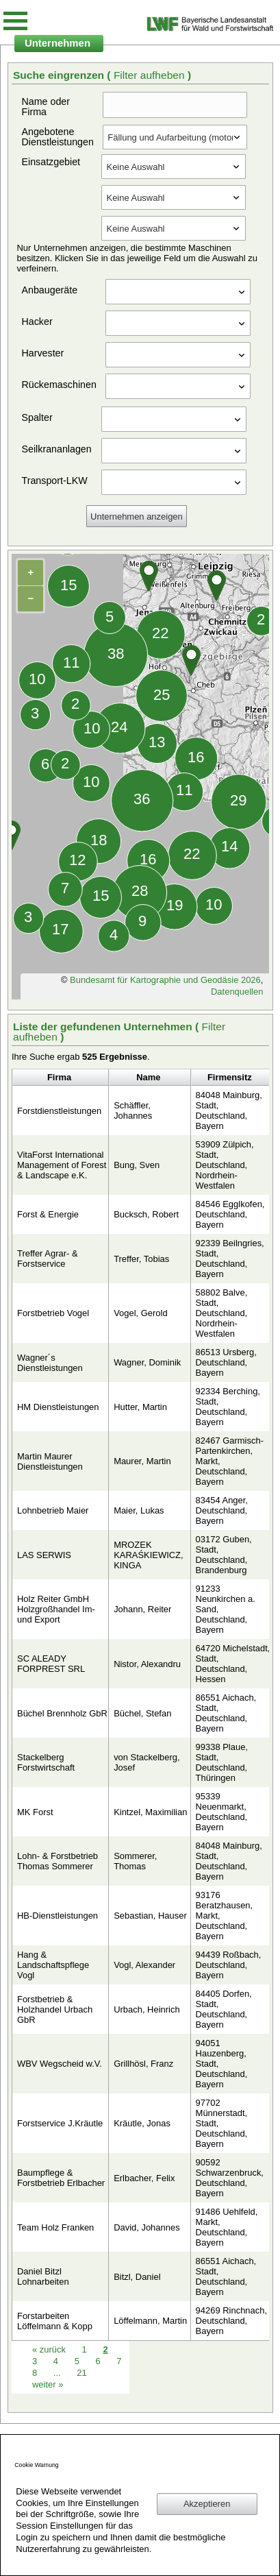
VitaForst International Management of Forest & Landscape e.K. (61, 1165)
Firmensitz (229, 1077)
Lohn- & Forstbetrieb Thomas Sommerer (57, 1861)
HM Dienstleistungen (58, 1407)
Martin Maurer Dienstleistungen (50, 1461)
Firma (59, 1077)
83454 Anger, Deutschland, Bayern (222, 1510)
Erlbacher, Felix (144, 2178)
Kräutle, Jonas (142, 2123)
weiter (47, 2384)
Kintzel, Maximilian (150, 1812)
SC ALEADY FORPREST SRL (51, 1663)
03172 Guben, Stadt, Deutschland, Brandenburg (224, 1554)
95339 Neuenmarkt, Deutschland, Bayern (222, 1811)
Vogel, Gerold (141, 1313)
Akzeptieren (206, 2504)
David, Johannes (147, 2227)
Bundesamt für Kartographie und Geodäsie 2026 (165, 980)
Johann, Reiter (142, 1609)
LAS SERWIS (44, 1555)
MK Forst (35, 1812)
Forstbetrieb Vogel (53, 1313)
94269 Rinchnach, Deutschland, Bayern (231, 2320)
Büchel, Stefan (142, 1713)
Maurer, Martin (142, 1461)
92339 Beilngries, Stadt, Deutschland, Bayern (230, 1258)
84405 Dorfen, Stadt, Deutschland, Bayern (224, 2009)
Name (148, 1077)
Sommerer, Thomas (135, 1861)
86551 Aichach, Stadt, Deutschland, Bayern (226, 1713)
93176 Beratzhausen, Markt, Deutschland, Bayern (224, 1915)
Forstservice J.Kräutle (60, 2123)
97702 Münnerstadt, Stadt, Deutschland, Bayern (222, 2123)
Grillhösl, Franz (143, 2063)
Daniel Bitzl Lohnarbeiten (43, 2276)
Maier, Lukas (139, 1510)
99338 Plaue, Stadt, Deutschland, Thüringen (222, 1762)
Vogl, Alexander (144, 1965)
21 (81, 2373)
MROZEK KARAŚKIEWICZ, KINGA (148, 1555)
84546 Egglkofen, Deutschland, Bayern (230, 1214)
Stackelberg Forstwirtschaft (46, 1762)
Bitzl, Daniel (137, 2277)
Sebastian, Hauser (150, 1915)
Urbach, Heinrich (146, 2009)
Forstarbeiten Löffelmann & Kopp (54, 2321)
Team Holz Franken (55, 2227)
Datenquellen (237, 991)
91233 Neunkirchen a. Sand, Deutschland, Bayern (225, 1609)
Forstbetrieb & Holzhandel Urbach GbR (54, 2009)
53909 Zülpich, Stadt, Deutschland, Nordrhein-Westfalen (225, 1165)
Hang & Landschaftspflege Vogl (53, 1964)
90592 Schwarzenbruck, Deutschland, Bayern (230, 2177)
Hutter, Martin (140, 1407)
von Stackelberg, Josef (147, 1762)
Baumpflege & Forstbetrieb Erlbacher (61, 2177)
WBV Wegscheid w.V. (59, 2063)
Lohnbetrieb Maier (52, 1510)
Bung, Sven (137, 1165)
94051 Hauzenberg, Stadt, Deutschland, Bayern (222, 2063)
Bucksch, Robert (146, 1214)
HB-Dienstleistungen (57, 1915)
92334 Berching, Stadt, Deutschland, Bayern (228, 1406)
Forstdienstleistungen (59, 1111)
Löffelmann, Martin (150, 2321)
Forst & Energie (48, 1214)
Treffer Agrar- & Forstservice (47, 1258)
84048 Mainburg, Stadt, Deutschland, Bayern (229, 1110)
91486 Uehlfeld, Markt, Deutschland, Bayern (227, 2227)
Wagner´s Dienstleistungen (50, 1362)
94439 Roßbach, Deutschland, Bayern (229, 1964)
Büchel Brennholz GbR (62, 1713)
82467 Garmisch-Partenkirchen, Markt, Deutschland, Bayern (230, 1461)
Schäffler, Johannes (133, 1110)
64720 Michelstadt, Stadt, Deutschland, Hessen (233, 1663)
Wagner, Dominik (147, 1362)
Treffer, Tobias (141, 1259)
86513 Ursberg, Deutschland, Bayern (226, 1362)
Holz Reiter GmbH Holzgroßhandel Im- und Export (56, 1609)
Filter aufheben (151, 75)
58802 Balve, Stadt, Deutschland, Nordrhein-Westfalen (222, 1313)
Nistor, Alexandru (147, 1664)
